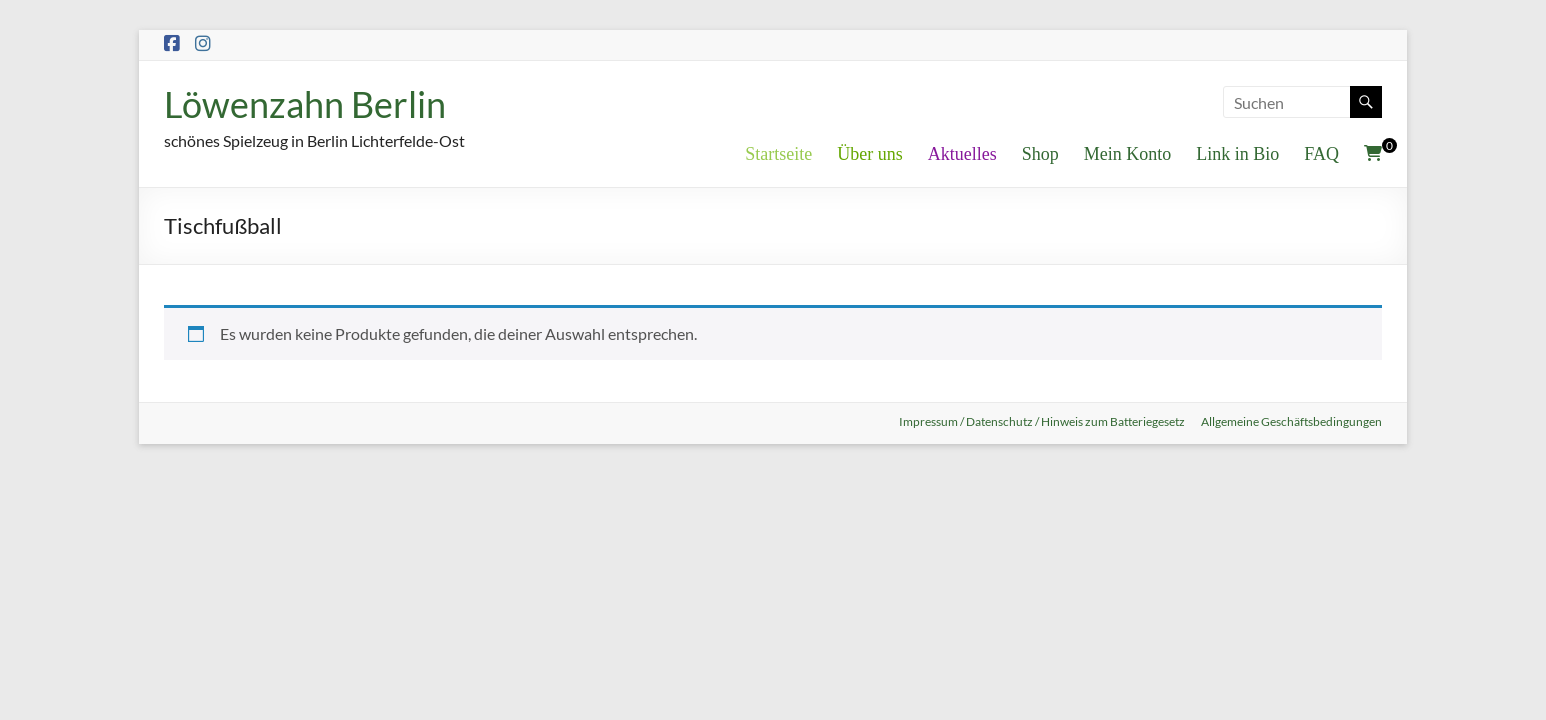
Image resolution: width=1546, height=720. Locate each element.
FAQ (1321, 154)
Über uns (870, 154)
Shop (1040, 154)
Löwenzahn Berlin (305, 104)
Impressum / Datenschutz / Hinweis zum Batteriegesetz (1042, 421)
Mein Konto (1128, 154)
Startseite (778, 154)
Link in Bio (1237, 154)
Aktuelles (962, 154)
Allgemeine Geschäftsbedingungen (1291, 421)
